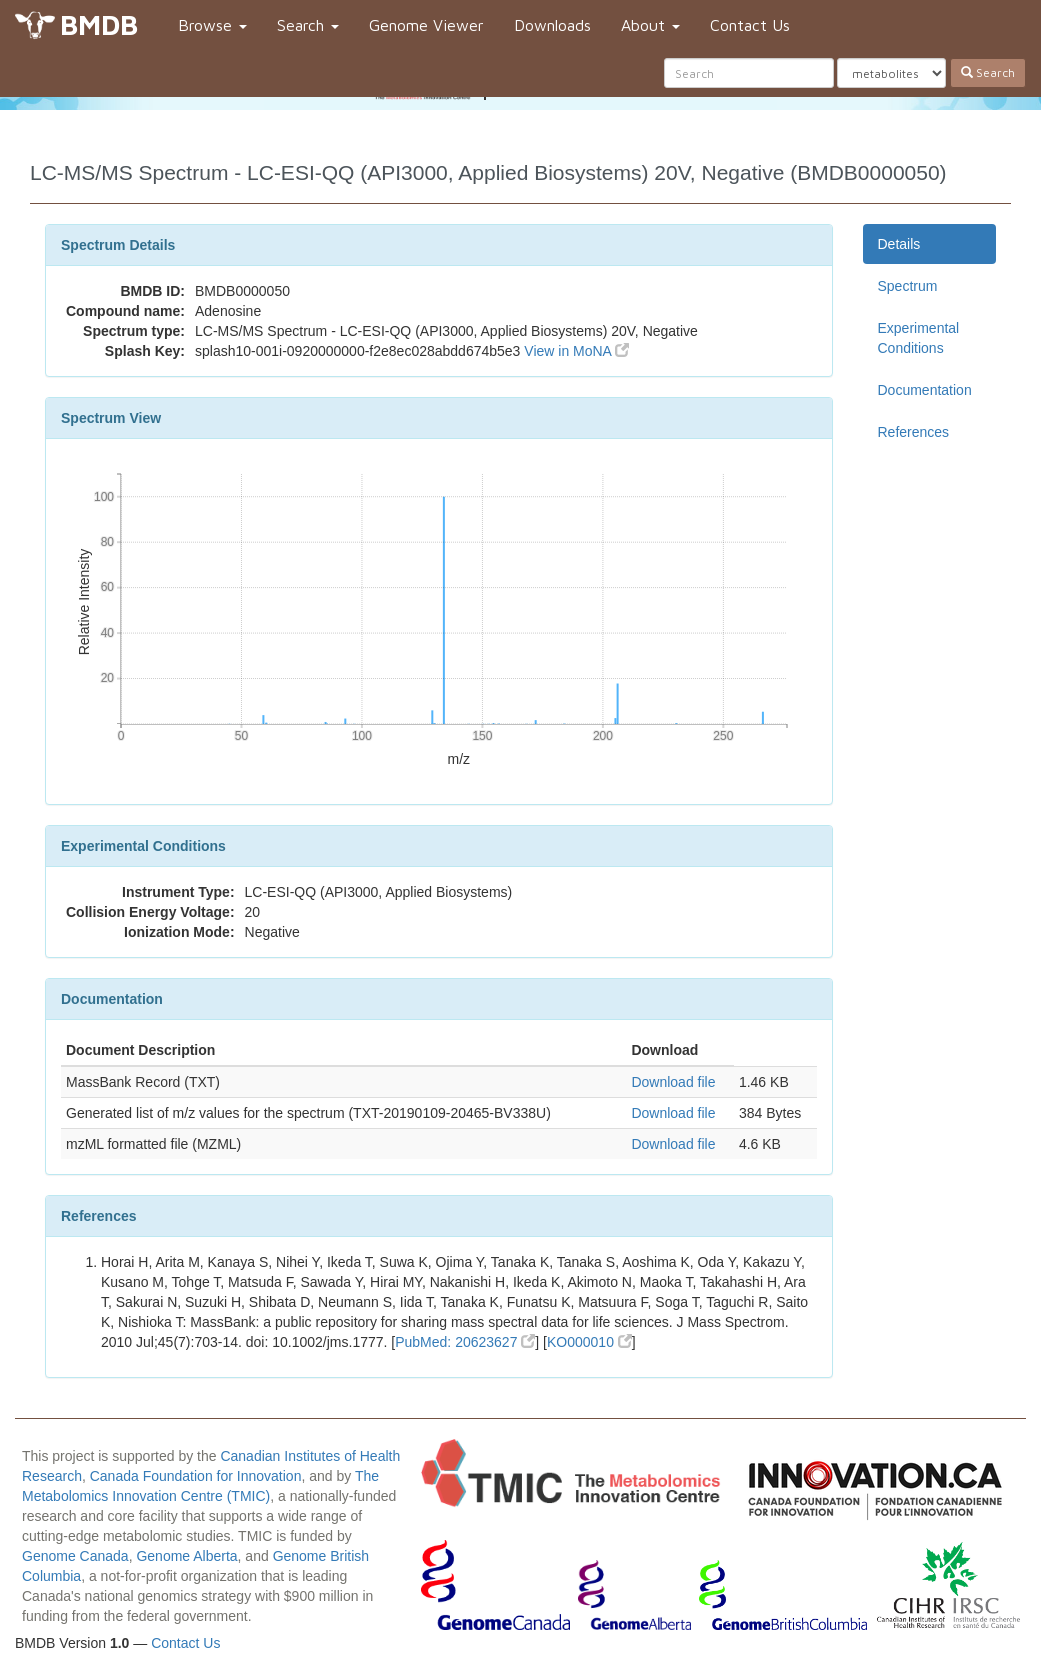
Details (899, 244)
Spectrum (908, 286)
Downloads (552, 25)
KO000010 (589, 1342)
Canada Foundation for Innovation (196, 1476)
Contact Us (750, 25)
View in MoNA (576, 351)
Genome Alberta (186, 1556)
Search (308, 25)
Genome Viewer (426, 25)
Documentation (925, 390)
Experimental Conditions (919, 338)
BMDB (99, 24)
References (914, 432)
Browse (212, 25)
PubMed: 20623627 (465, 1342)
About (650, 25)
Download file (673, 1082)
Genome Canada (75, 1556)
